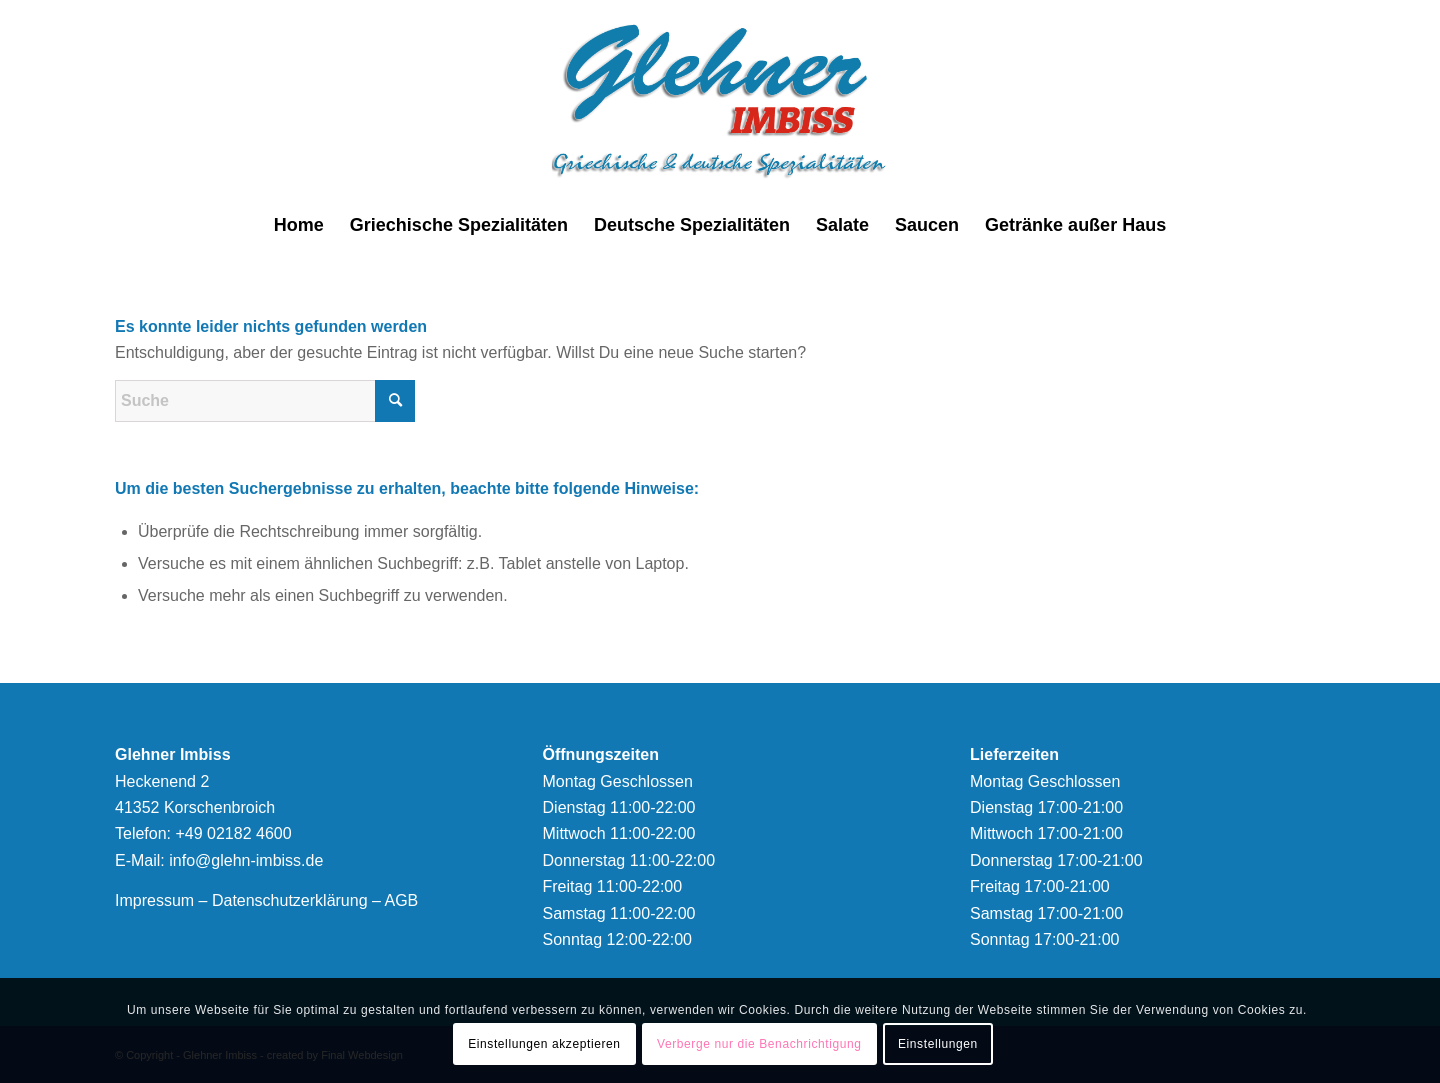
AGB (401, 900)
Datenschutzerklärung (290, 900)
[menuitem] (299, 225)
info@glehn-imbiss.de (246, 860)
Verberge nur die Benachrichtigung (759, 1044)
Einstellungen (938, 1044)
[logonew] (720, 100)
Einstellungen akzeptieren (544, 1044)
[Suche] (265, 401)
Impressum (154, 900)
